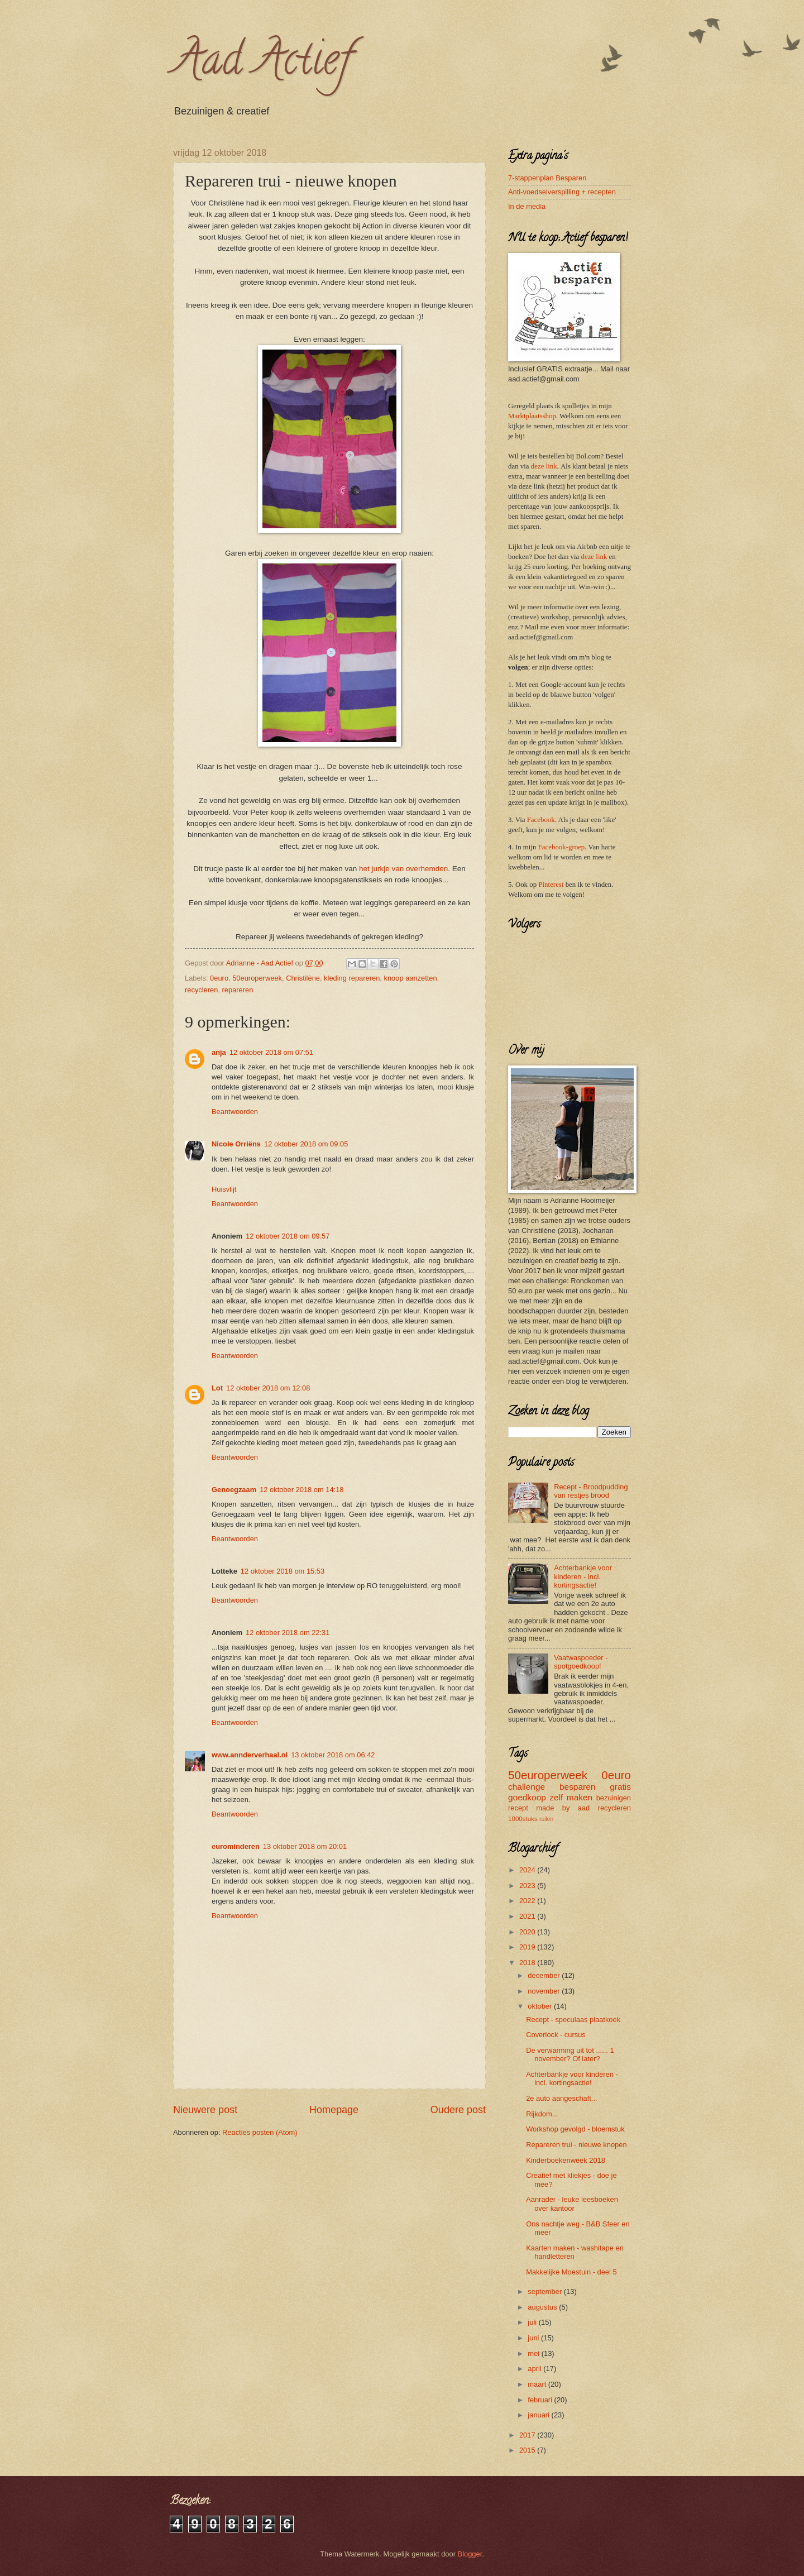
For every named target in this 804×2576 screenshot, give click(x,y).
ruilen (546, 1819)
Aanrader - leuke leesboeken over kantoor (572, 2203)
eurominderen (236, 1846)
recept (518, 1808)
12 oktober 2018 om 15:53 (282, 1571)
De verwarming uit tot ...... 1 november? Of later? (570, 2054)
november (545, 1991)
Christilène (303, 978)
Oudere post (458, 2109)
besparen (577, 1786)
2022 (528, 1900)
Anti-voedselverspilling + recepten (562, 192)
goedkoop (527, 1797)
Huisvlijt (224, 1189)
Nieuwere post (205, 2109)
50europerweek (257, 978)
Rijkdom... (542, 2114)
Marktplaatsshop (532, 416)
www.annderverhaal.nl (250, 1755)
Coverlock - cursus (556, 2034)
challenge (526, 1786)
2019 (528, 1947)
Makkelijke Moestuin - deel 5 (571, 2272)
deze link (544, 466)
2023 (528, 1885)
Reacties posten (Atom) (260, 2132)
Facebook (541, 820)
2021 (528, 1916)
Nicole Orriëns (236, 1144)
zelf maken (570, 1797)
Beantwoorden (235, 1111)
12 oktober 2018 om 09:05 (306, 1144)
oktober (541, 2006)
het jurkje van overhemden (403, 868)
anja (219, 1052)
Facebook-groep (561, 847)
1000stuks (523, 1818)
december (545, 1975)
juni (534, 2338)
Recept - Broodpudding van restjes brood (591, 1491)
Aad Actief (262, 63)
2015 (528, 2450)
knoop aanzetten (410, 978)
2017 (528, 2435)
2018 (528, 1962)
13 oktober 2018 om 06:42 (333, 1755)
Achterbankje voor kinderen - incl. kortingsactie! (583, 1576)
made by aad (563, 1808)
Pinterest (550, 884)
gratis (620, 1786)
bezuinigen (613, 1798)
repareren (237, 990)
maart (538, 2384)
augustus (543, 2307)
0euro (219, 978)
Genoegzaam (234, 1489)
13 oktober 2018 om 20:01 (305, 1846)
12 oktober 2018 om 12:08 (268, 1388)
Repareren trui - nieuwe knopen (576, 2144)
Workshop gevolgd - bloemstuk (575, 2129)
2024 (528, 1870)
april (535, 2368)
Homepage (333, 2109)
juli (533, 2322)
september (545, 2291)
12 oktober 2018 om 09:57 (287, 1236)
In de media (526, 206)
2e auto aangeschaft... (561, 2098)
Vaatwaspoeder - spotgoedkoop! (580, 1661)
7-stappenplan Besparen (547, 178)
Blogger (470, 2554)
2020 (528, 1932)
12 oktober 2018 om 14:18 (301, 1489)
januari (539, 2415)
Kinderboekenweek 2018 (565, 2160)
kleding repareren (352, 978)
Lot (217, 1388)
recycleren (201, 990)
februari (541, 2400)
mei (534, 2353)
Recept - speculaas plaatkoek (573, 2019)
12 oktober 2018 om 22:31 (287, 1632)
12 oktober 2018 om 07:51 (271, 1052)
